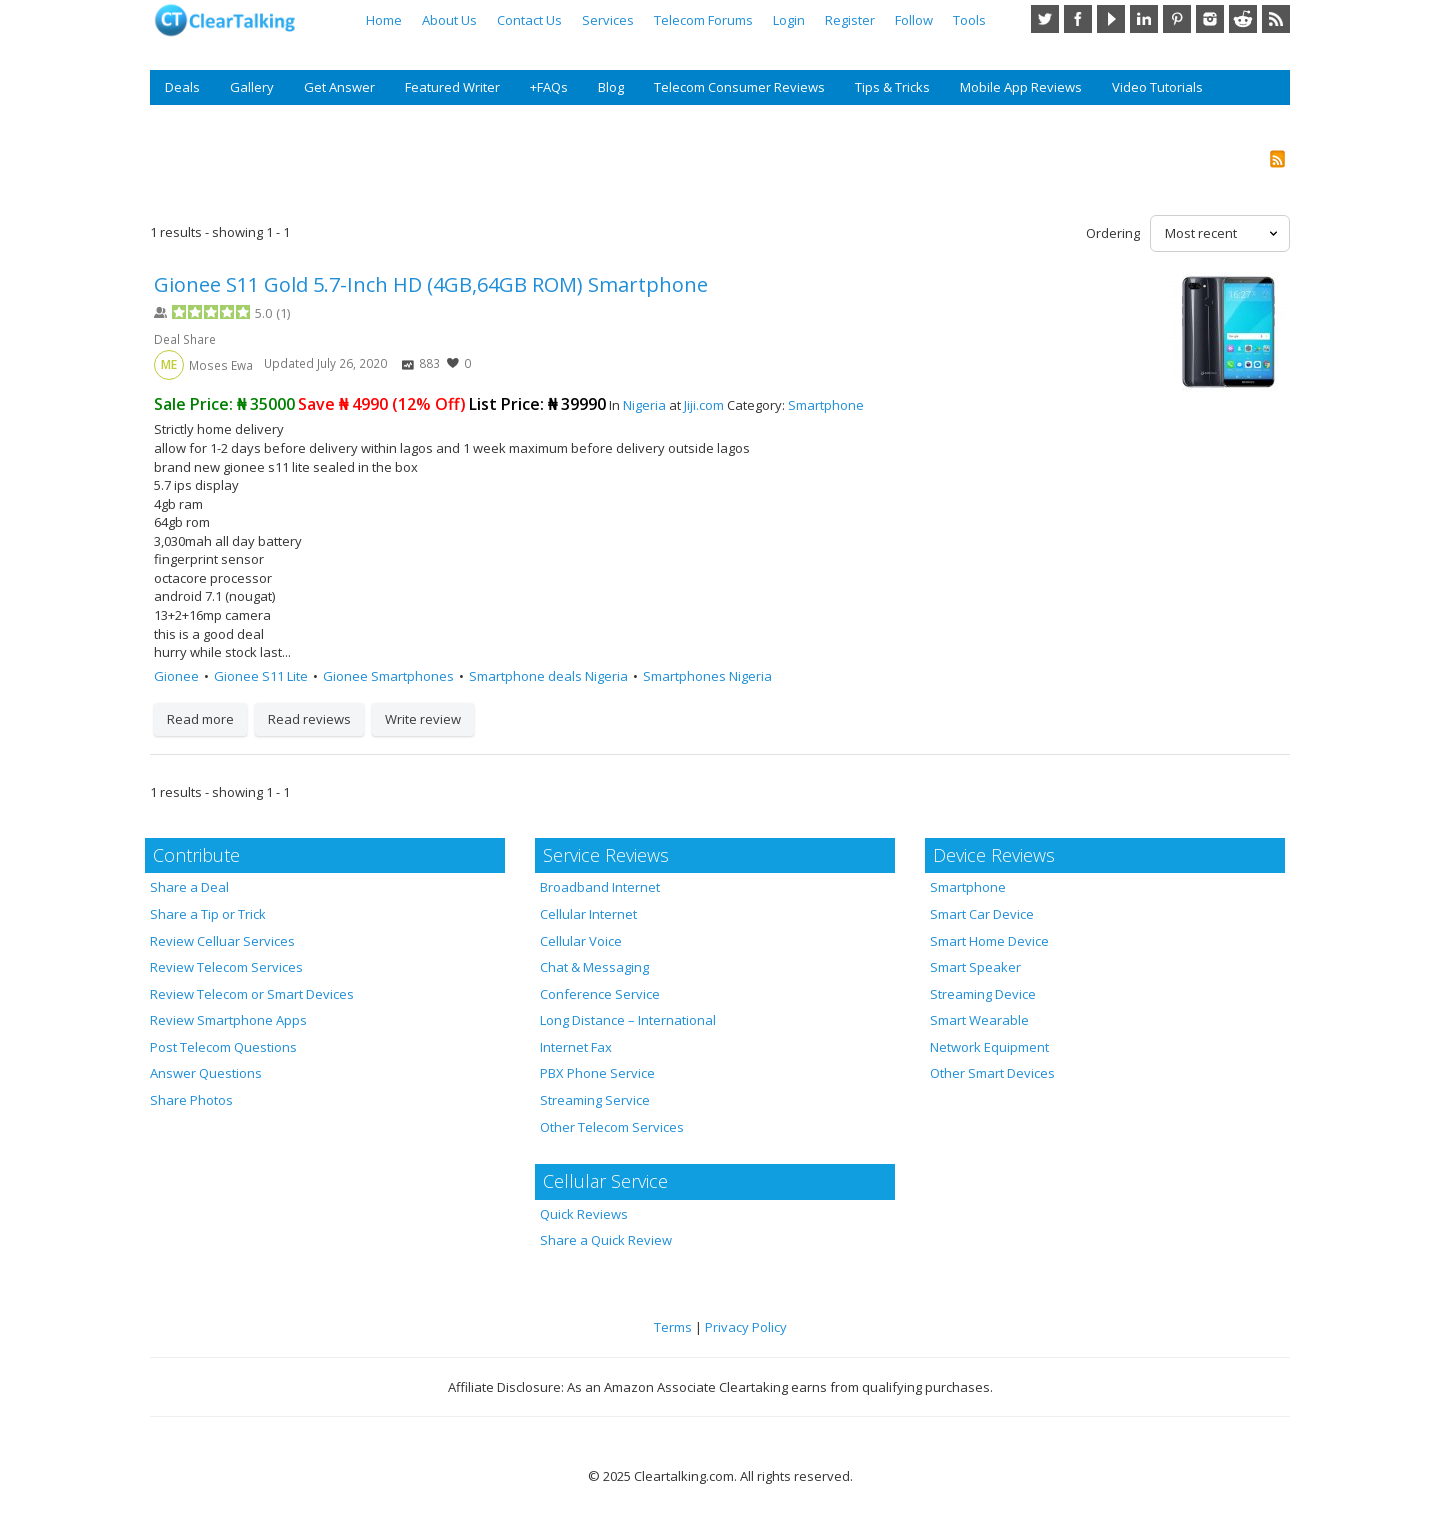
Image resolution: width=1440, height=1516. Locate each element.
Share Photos (191, 1100)
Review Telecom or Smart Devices (252, 994)
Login (789, 20)
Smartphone (826, 405)
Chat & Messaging (594, 967)
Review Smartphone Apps (228, 1020)
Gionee (176, 676)
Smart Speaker (975, 967)
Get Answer (339, 87)
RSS (1276, 19)
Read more (200, 719)
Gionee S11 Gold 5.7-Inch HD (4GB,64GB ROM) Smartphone (431, 284)
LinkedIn (1144, 19)
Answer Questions (206, 1073)
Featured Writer (452, 87)
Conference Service (600, 994)
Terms (673, 1327)
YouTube (1111, 19)
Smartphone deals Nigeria (548, 676)
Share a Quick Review (606, 1240)
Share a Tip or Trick (208, 914)
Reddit (1243, 19)
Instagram (1210, 19)
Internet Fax (576, 1047)
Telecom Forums (703, 20)
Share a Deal (189, 887)
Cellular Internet (588, 914)
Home (384, 20)
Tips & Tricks (892, 87)
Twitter (1045, 19)
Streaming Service (595, 1100)
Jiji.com (704, 405)
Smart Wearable (979, 1020)
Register (850, 20)
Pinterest (1177, 19)
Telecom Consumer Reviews (739, 87)
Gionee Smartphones (388, 676)
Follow (914, 20)
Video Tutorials (1157, 87)
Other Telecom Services (612, 1127)
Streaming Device (983, 994)
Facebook (1078, 19)
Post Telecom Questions (223, 1047)
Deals (182, 87)
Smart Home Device (989, 941)
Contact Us (529, 20)
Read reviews (309, 719)
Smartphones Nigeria (707, 676)
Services (608, 20)
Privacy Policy (746, 1327)
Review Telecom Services (226, 967)
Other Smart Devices (992, 1073)
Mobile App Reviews (1021, 87)
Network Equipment (989, 1047)
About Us (449, 20)
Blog (611, 87)
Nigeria (644, 405)
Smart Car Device (982, 914)
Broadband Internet (600, 887)
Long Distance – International (628, 1020)
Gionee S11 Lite (261, 676)
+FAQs (549, 87)
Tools (969, 20)
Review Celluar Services (222, 941)
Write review (423, 719)
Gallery (252, 87)
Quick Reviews (584, 1214)
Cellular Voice (581, 941)
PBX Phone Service (597, 1073)
